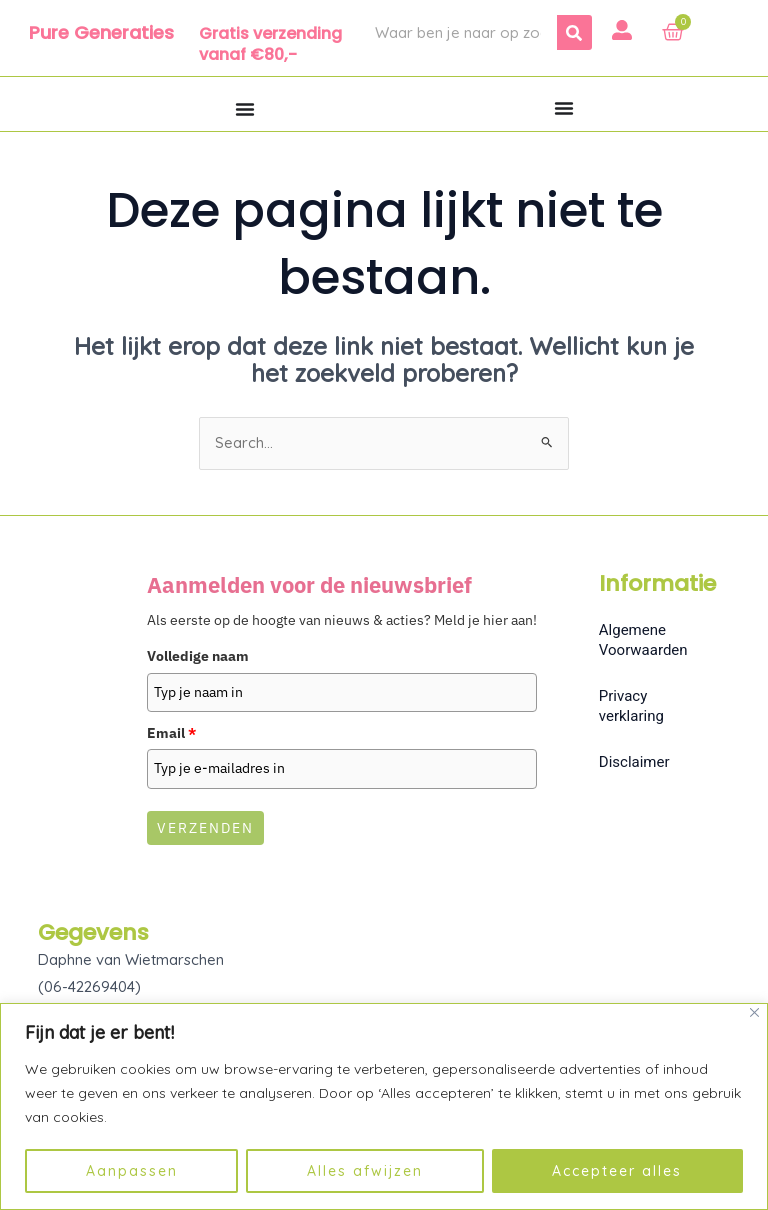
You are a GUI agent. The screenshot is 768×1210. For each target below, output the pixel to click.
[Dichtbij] (754, 1012)
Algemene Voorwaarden (643, 641)
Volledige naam (198, 657)
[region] (384, 1106)
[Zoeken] (574, 32)
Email (171, 734)
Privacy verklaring (631, 707)
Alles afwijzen (365, 1171)
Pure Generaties (101, 32)
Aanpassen (132, 1171)
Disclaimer (634, 763)
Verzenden (205, 828)
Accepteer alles (617, 1171)
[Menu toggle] (245, 109)
